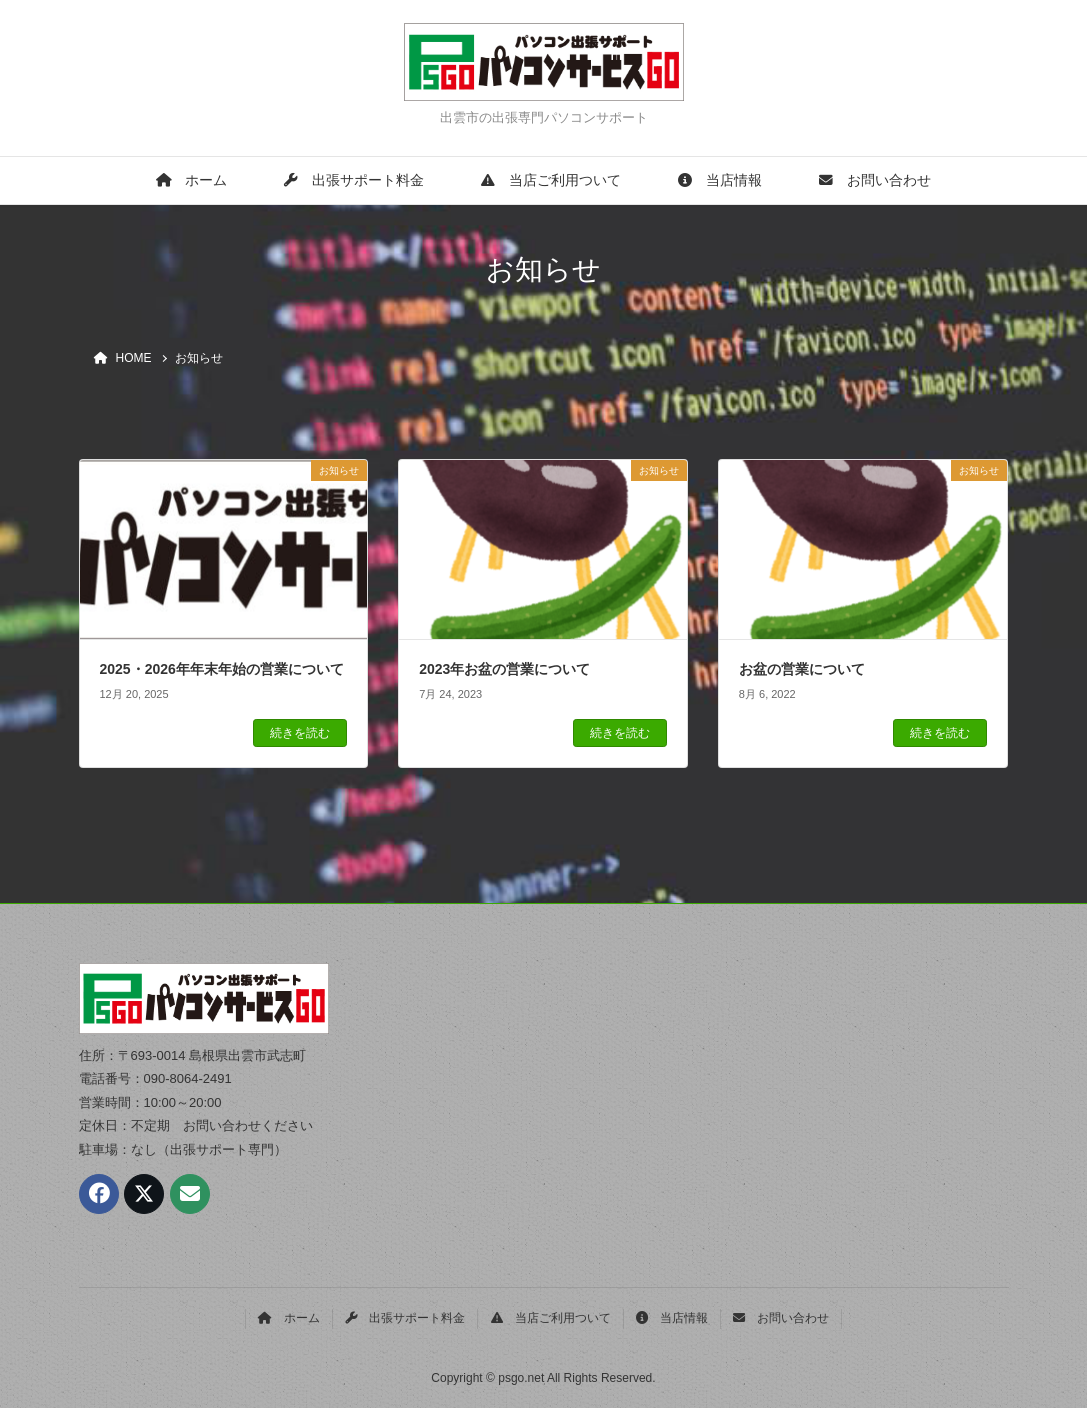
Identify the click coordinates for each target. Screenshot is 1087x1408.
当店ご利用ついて (551, 180)
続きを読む (300, 733)
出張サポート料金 (354, 180)
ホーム (191, 180)
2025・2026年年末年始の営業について (222, 669)
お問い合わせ (875, 180)
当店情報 (720, 180)
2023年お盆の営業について (504, 669)
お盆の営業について (802, 669)
